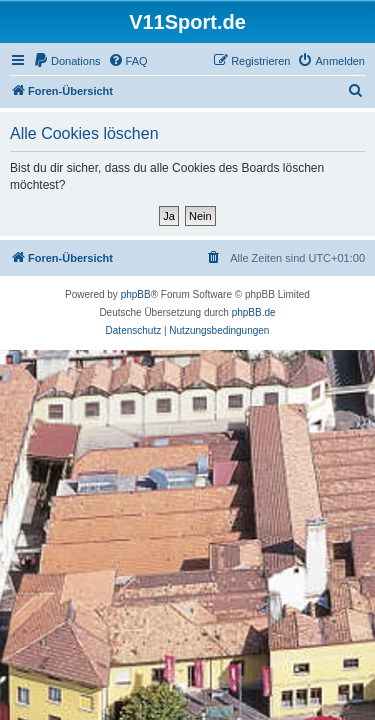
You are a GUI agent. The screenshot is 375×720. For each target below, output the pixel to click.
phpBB (136, 294)
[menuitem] (67, 61)
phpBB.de (254, 312)
